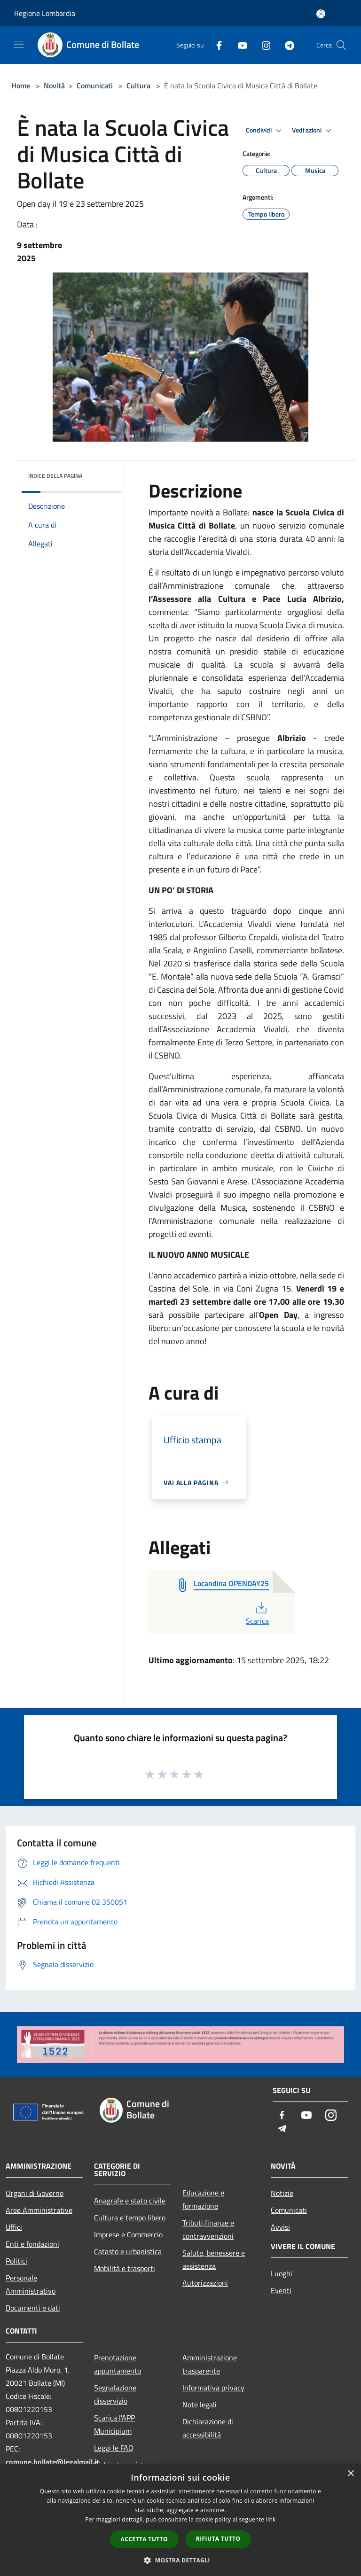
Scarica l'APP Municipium (114, 2424)
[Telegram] (285, 45)
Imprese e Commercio (128, 2234)
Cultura (138, 85)
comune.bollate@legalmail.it (52, 2461)
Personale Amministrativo (30, 2284)
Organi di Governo (34, 2193)
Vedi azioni (313, 130)
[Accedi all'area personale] (321, 14)
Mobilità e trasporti (124, 2268)
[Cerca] (341, 45)
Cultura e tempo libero (129, 2217)
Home (20, 85)
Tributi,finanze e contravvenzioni (208, 2229)
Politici (16, 2260)
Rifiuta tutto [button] (218, 2539)
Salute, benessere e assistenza (213, 2259)
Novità (54, 85)
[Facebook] (215, 45)
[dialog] (180, 2520)
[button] (180, 2560)
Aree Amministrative (39, 2210)
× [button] (350, 2473)
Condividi (265, 130)
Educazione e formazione (203, 2199)
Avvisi (280, 2227)
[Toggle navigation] (18, 44)
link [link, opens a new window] (271, 2519)
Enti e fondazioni (32, 2243)
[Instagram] (262, 45)
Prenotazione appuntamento (117, 2364)
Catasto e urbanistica (128, 2251)
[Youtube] (238, 45)
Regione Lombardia (44, 13)
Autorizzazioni (205, 2282)
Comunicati (95, 85)
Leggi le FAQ (113, 2447)
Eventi (281, 2290)
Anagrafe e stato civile (129, 2200)
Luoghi (281, 2273)
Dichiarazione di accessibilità (207, 2428)
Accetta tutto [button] (144, 2539)
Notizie (282, 2193)
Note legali (199, 2404)
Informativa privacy (213, 2387)
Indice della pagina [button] (55, 475)
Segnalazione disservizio (115, 2394)
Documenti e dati (33, 2307)
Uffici (14, 2227)
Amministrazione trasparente (209, 2364)
